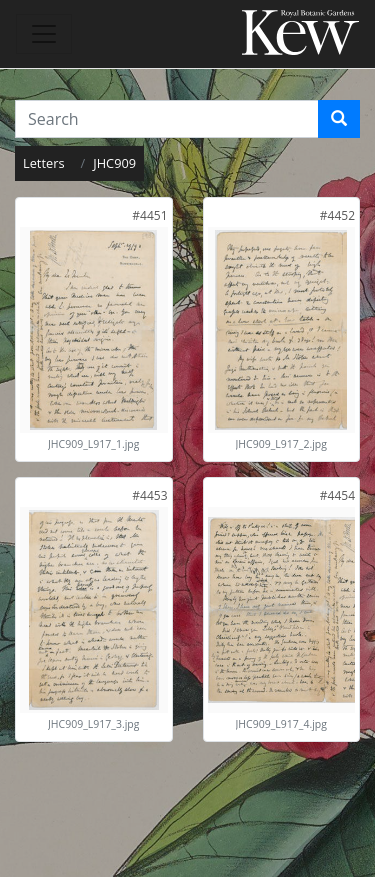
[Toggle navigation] (44, 34)
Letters (44, 163)
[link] (149, 215)
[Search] (339, 119)
